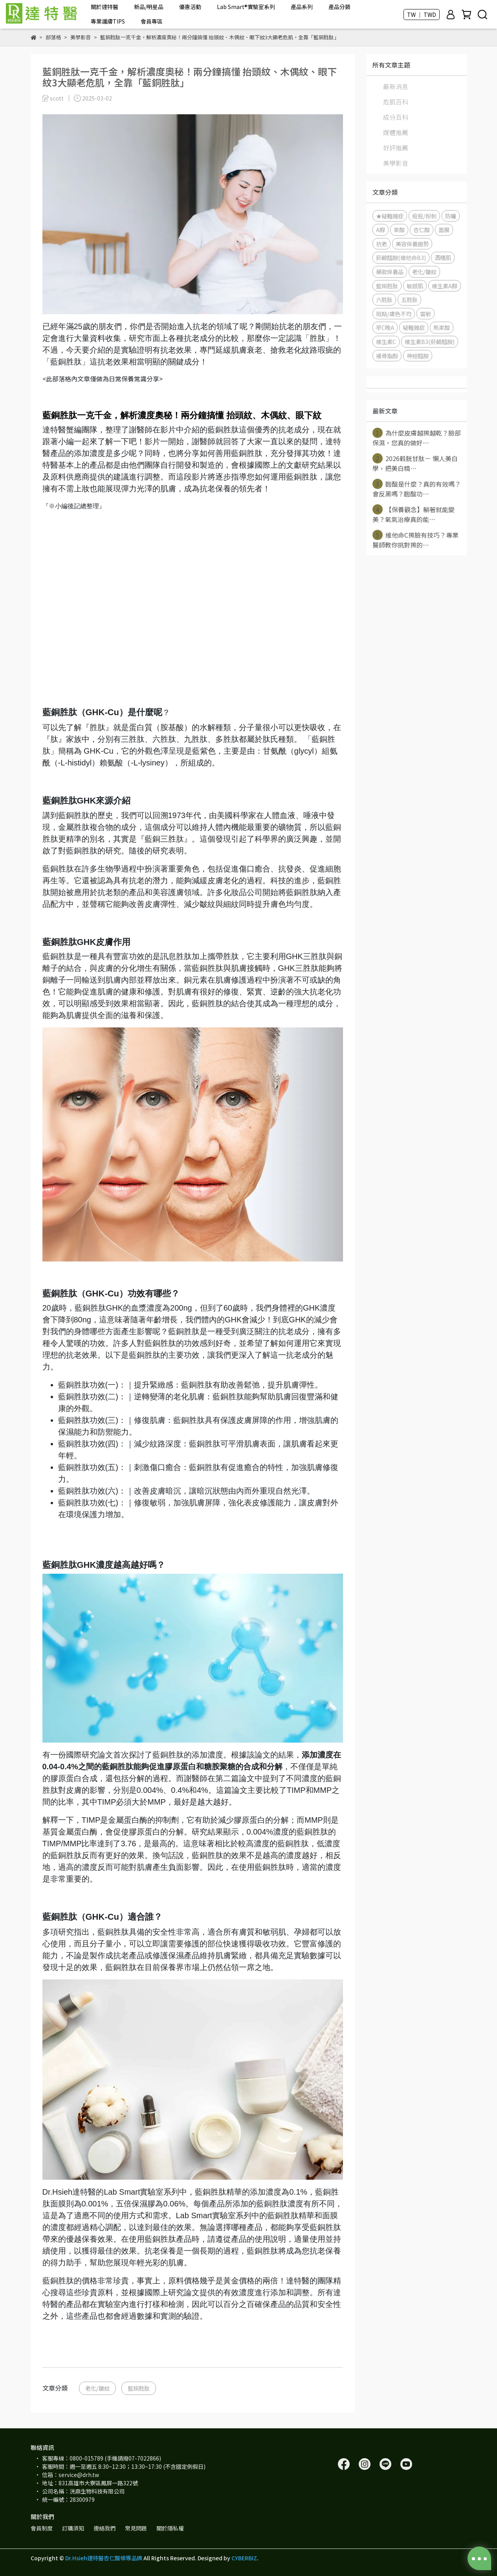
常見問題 (136, 2528)
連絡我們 (105, 2528)
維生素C (386, 341)
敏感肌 (415, 286)
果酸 (399, 229)
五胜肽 (409, 299)
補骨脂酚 (387, 356)
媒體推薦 (395, 132)
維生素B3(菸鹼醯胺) (430, 341)
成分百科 (395, 117)
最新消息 (395, 86)
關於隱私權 (170, 2528)
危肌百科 (395, 101)
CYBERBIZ (244, 2558)
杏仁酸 (421, 229)
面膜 (443, 229)
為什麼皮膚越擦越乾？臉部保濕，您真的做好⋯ (416, 437)
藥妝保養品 (389, 271)
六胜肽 (384, 299)
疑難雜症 (414, 327)
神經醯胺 (418, 356)
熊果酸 (441, 327)
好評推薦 (395, 147)
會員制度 (42, 2528)
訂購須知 (73, 2528)
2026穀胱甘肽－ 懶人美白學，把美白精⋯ (415, 463)
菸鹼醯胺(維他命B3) (401, 257)
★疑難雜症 (389, 216)
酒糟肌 (443, 257)
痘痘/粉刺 (424, 216)
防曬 (450, 216)
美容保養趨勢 (412, 244)
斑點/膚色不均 (393, 313)
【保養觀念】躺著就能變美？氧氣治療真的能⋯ (413, 514)
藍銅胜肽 (139, 2388)
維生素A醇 (444, 286)
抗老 (381, 244)
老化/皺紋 (97, 2388)
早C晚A (385, 327)
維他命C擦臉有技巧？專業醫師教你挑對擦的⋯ (415, 539)
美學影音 (395, 163)
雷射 (425, 313)
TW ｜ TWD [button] (421, 14)
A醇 (380, 229)
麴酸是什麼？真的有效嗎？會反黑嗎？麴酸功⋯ (416, 488)
